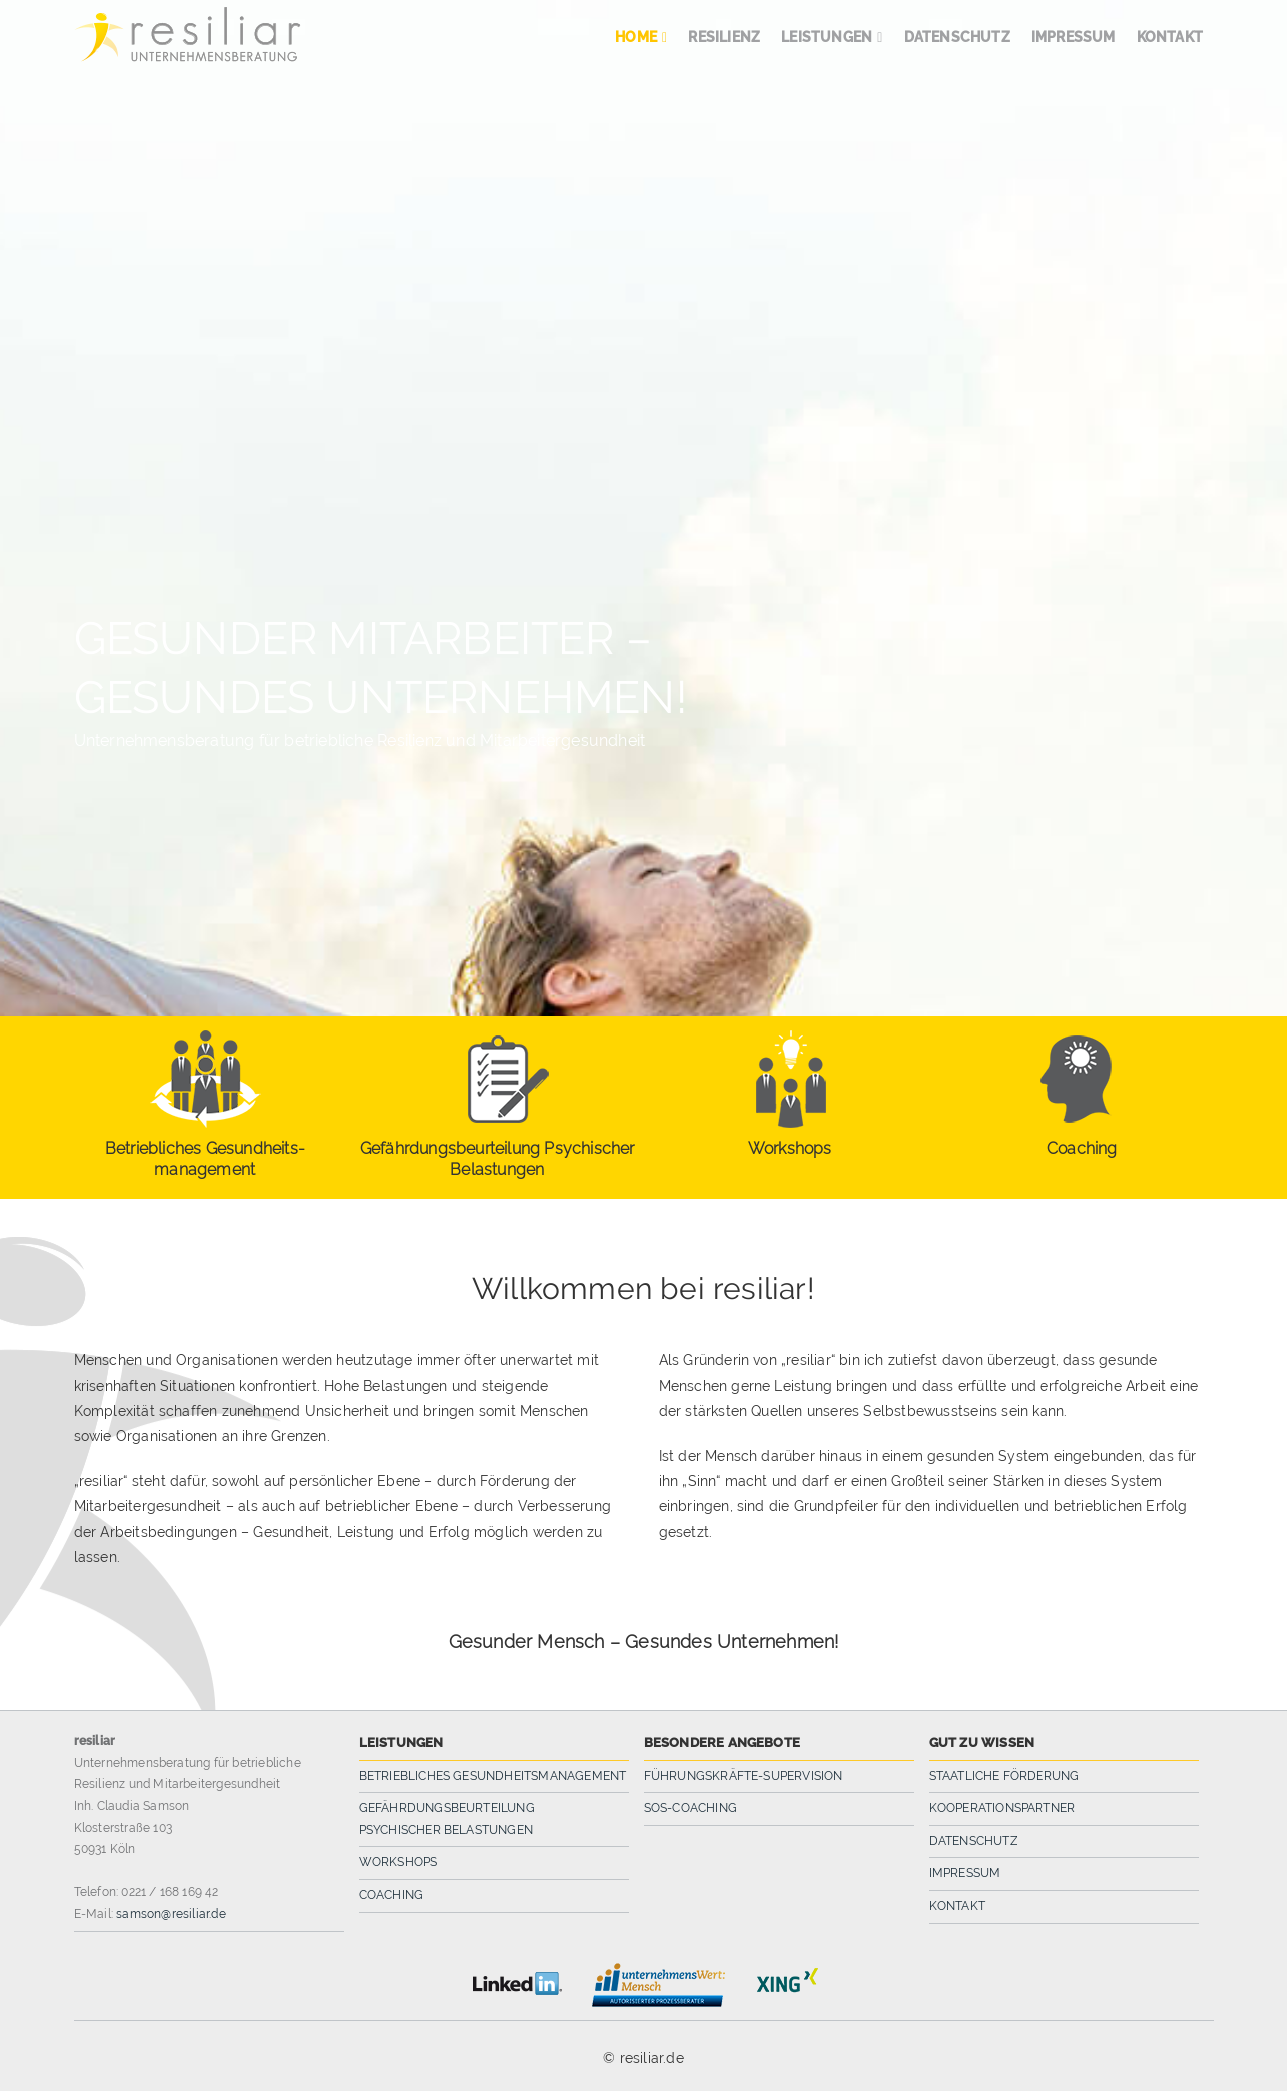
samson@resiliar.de (171, 1914)
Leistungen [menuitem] (826, 37)
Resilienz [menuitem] (724, 37)
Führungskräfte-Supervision (743, 1776)
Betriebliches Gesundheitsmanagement (493, 1776)
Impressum (965, 1873)
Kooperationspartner (1002, 1808)
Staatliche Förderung (1004, 1776)
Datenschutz (973, 1841)
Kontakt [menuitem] (1170, 37)
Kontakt (957, 1906)
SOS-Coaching (690, 1808)
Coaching (391, 1895)
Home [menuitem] (636, 37)
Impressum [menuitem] (1073, 37)
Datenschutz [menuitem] (957, 37)
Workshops (398, 1862)
